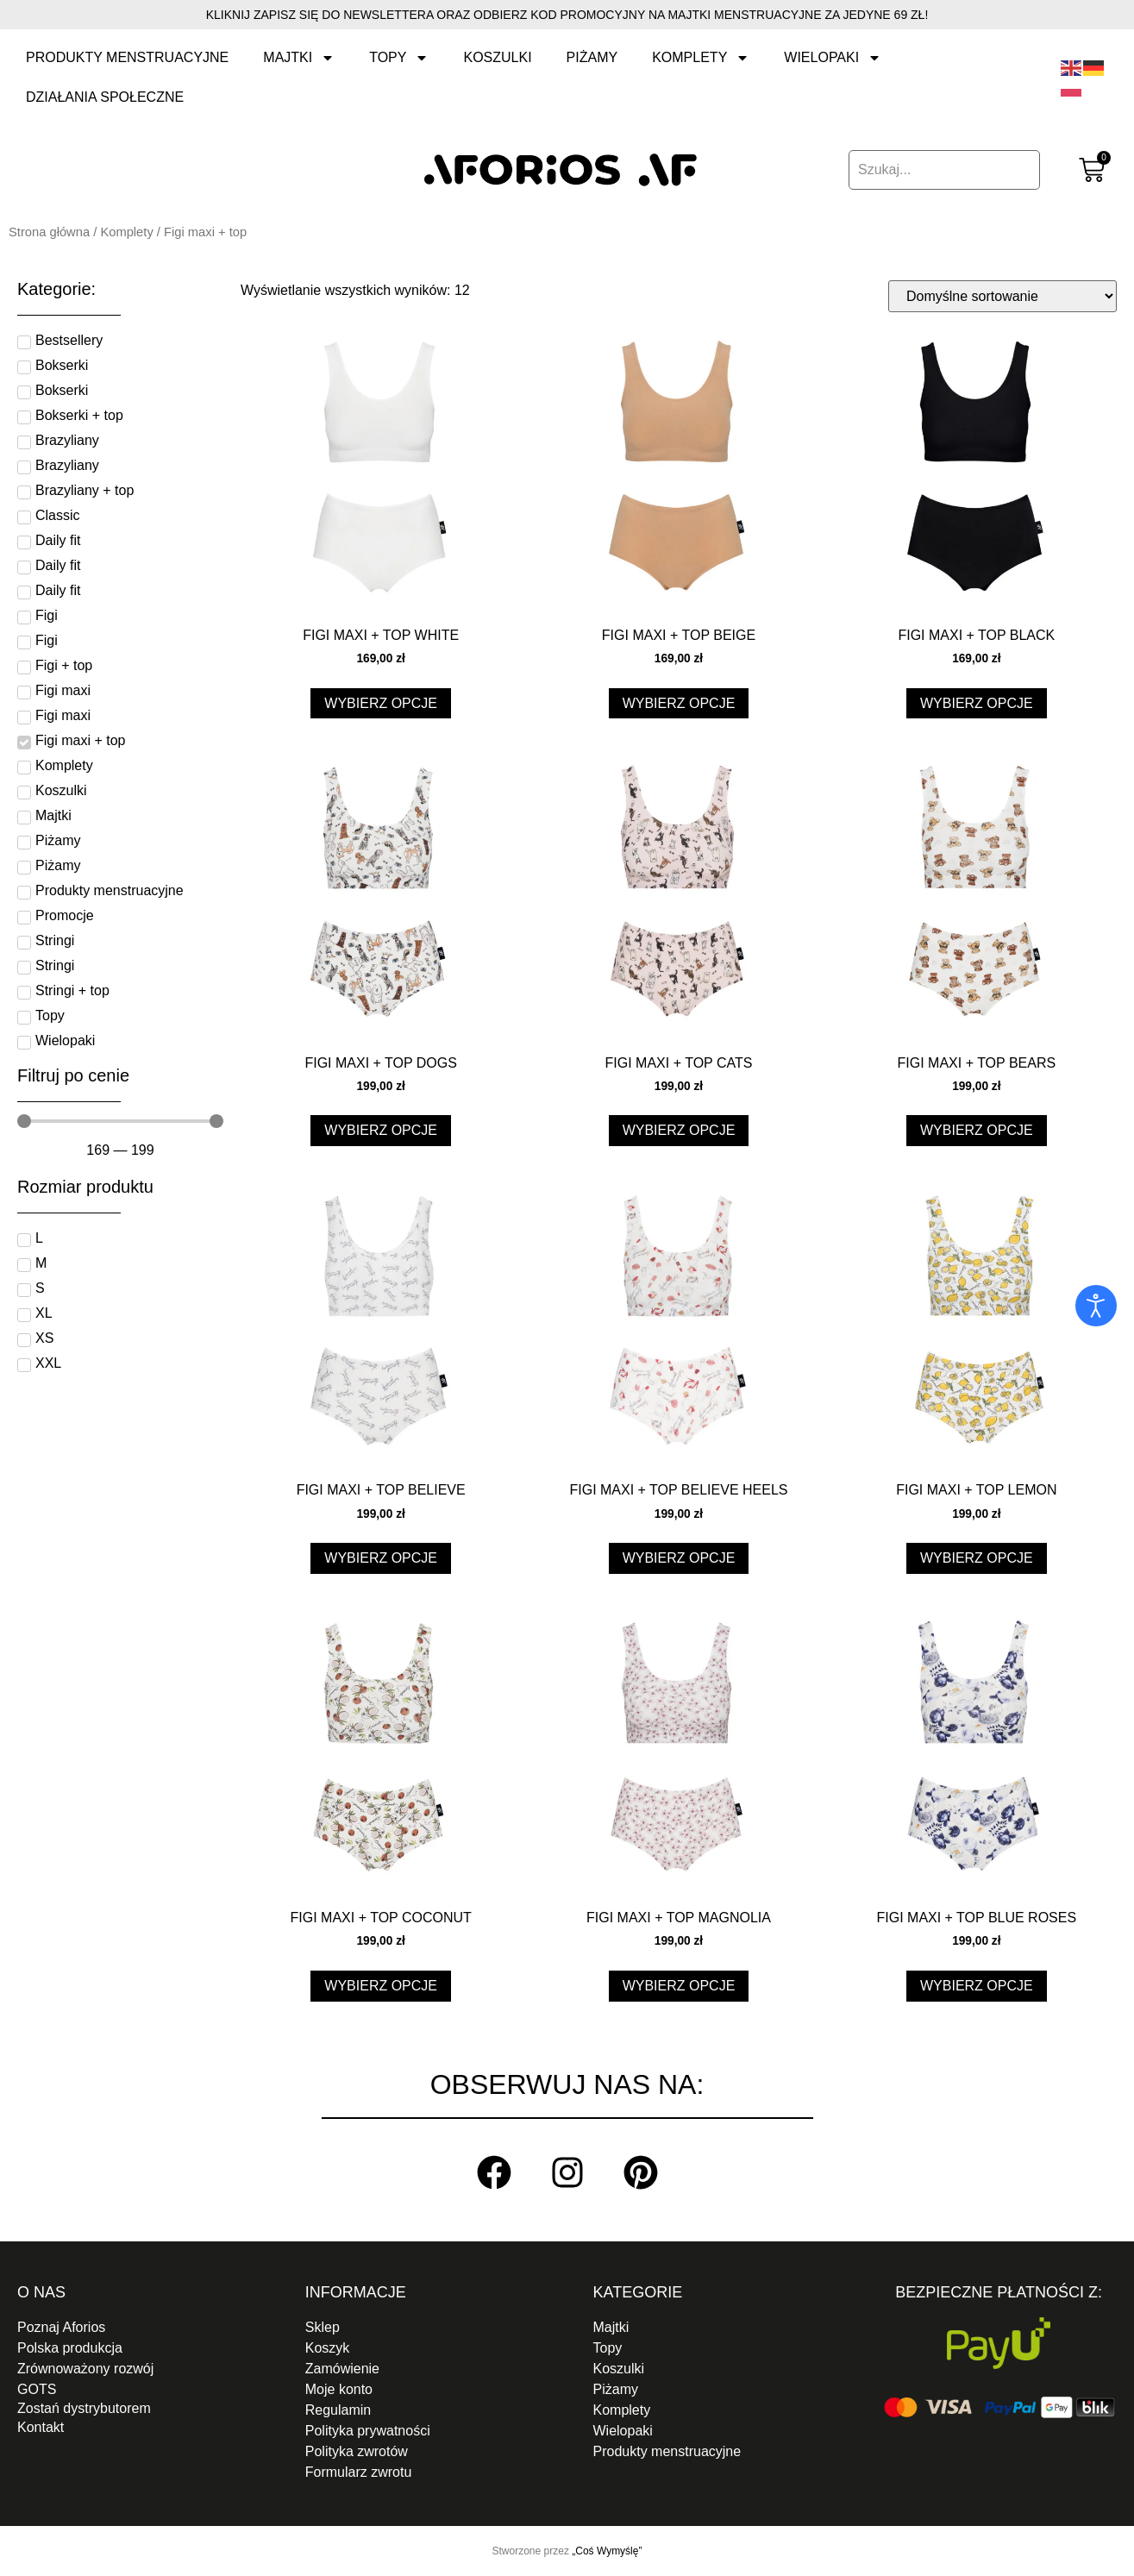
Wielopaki (832, 57)
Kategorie (638, 2292)
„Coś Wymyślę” (607, 2551)
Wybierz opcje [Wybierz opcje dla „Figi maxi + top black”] (976, 703)
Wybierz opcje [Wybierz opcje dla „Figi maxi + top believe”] (380, 1558)
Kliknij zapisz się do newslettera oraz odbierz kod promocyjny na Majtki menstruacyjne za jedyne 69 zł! (567, 15)
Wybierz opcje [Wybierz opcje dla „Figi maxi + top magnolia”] (679, 1985)
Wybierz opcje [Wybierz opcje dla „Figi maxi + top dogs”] (380, 1130)
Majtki (299, 57)
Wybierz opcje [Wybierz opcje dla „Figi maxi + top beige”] (679, 703)
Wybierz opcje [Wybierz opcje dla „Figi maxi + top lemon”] (976, 1558)
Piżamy (592, 57)
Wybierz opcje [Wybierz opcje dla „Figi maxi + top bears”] (976, 1130)
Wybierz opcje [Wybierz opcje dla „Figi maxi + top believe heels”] (679, 1558)
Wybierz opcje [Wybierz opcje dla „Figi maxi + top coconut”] (380, 1985)
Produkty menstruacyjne (127, 57)
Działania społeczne (105, 97)
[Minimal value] (120, 1121)
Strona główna (49, 232)
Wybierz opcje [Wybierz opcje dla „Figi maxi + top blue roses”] (976, 1985)
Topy (399, 57)
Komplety (700, 57)
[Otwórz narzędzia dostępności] (1096, 1305)
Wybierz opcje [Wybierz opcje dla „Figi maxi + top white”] (380, 703)
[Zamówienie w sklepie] (1002, 296)
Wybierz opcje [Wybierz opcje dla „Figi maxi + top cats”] (679, 1130)
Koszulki (497, 57)
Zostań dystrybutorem (84, 2408)
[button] (135, 2409)
